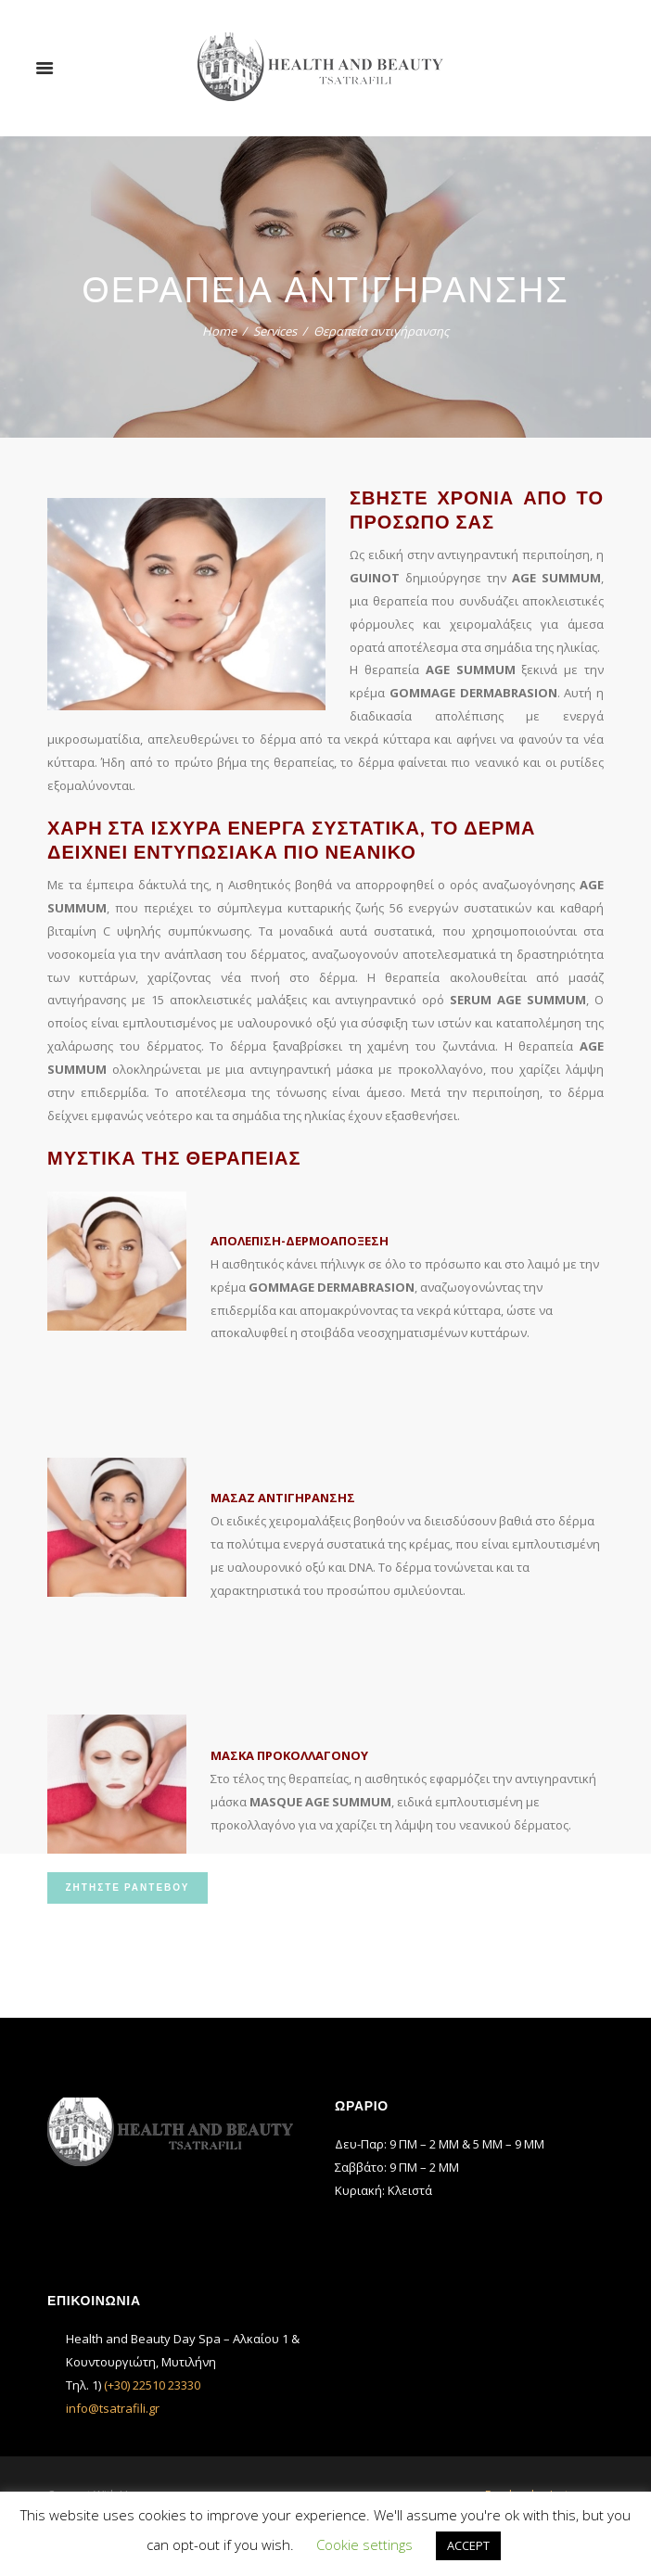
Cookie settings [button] (364, 2544)
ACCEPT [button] (468, 2545)
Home (219, 331)
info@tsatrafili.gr (113, 2408)
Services (275, 331)
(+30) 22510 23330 (152, 2385)
